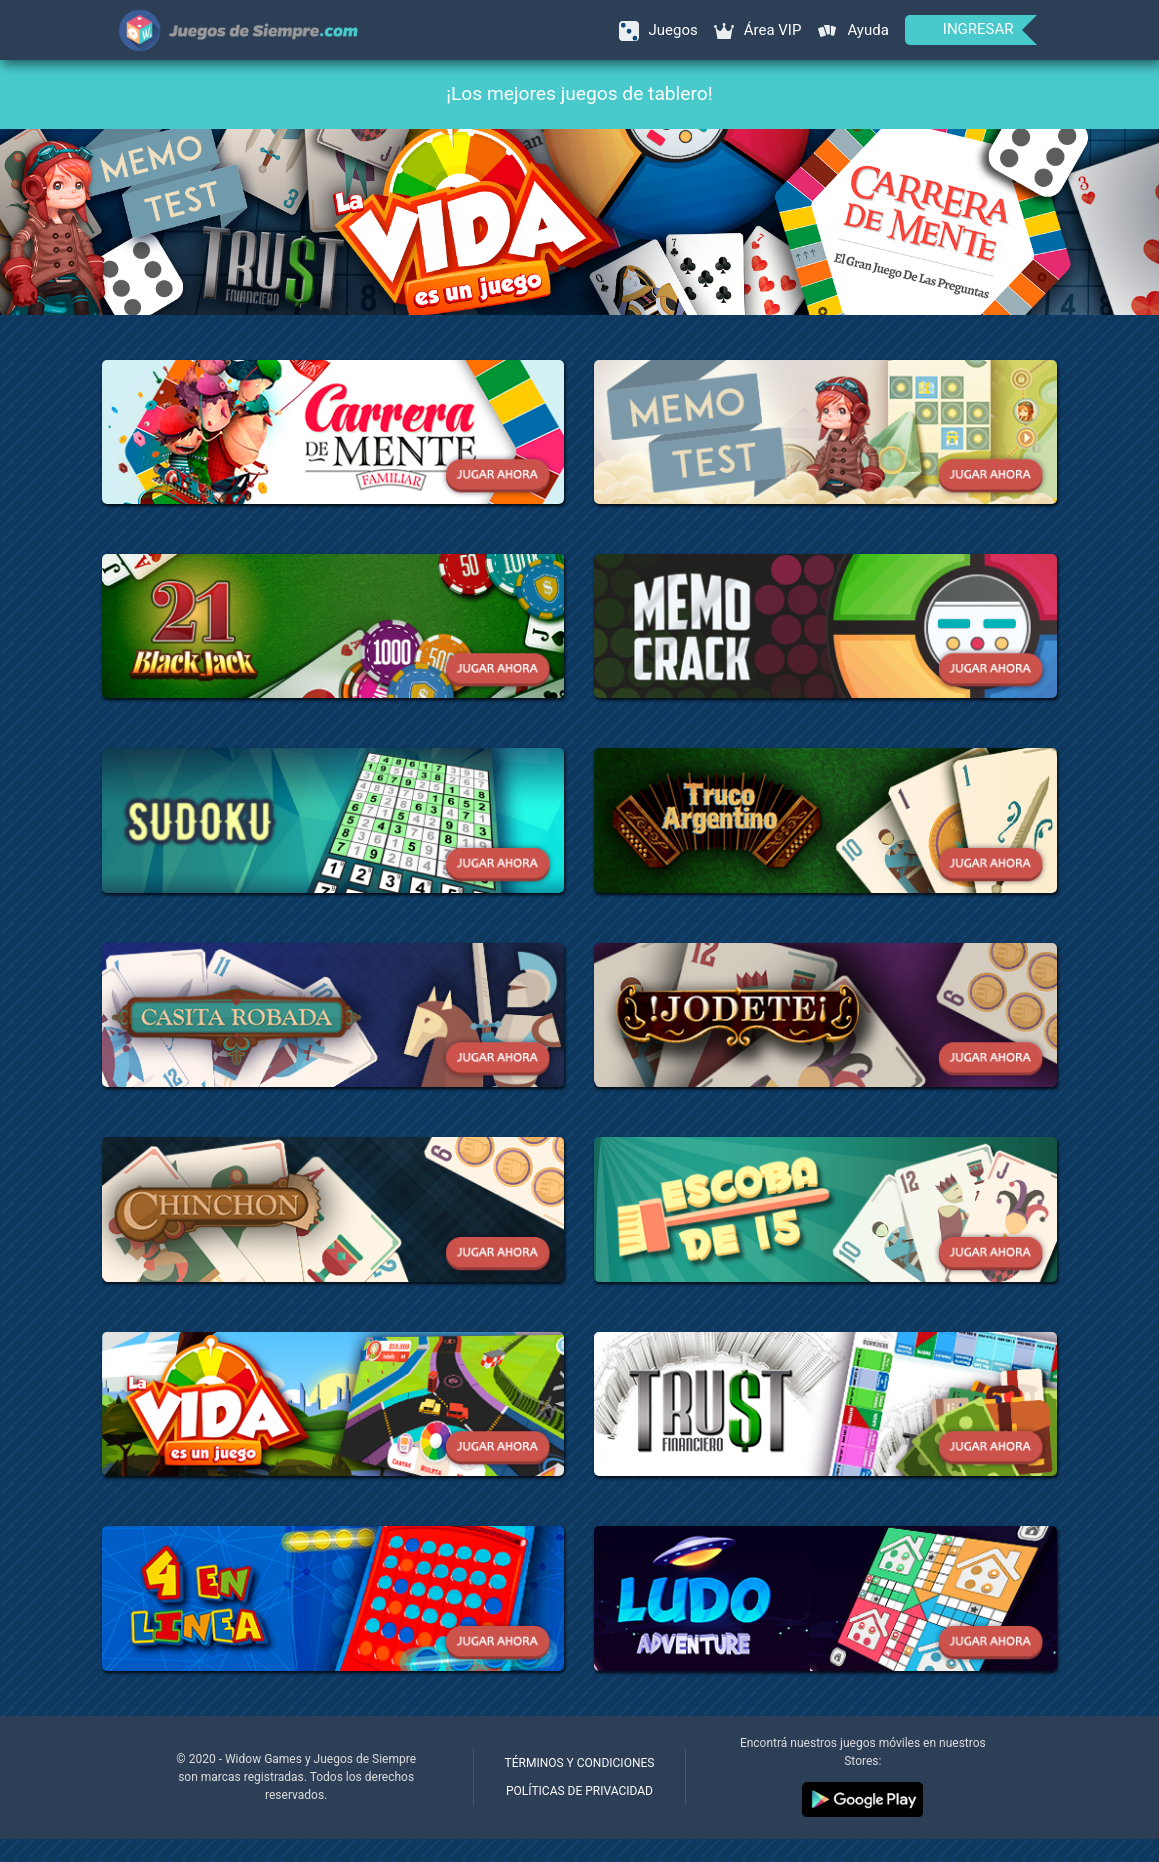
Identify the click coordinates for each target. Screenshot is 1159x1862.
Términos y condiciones (580, 1763)
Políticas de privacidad (579, 1791)
